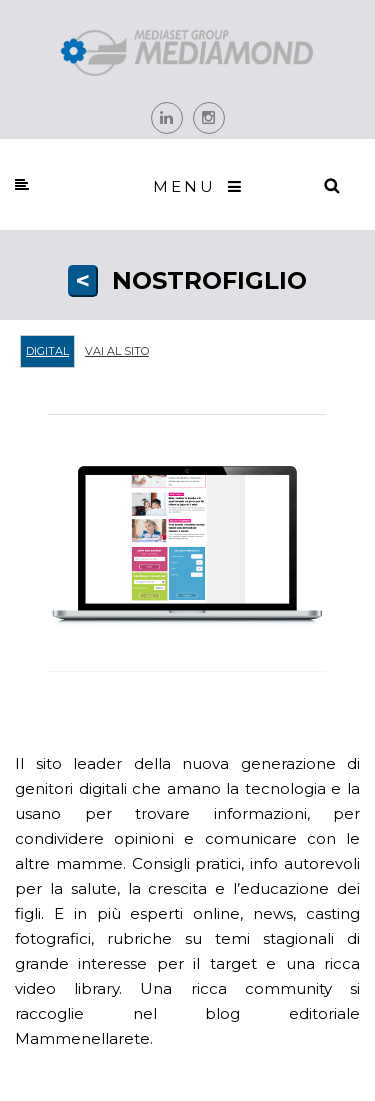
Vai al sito (117, 351)
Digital (47, 351)
